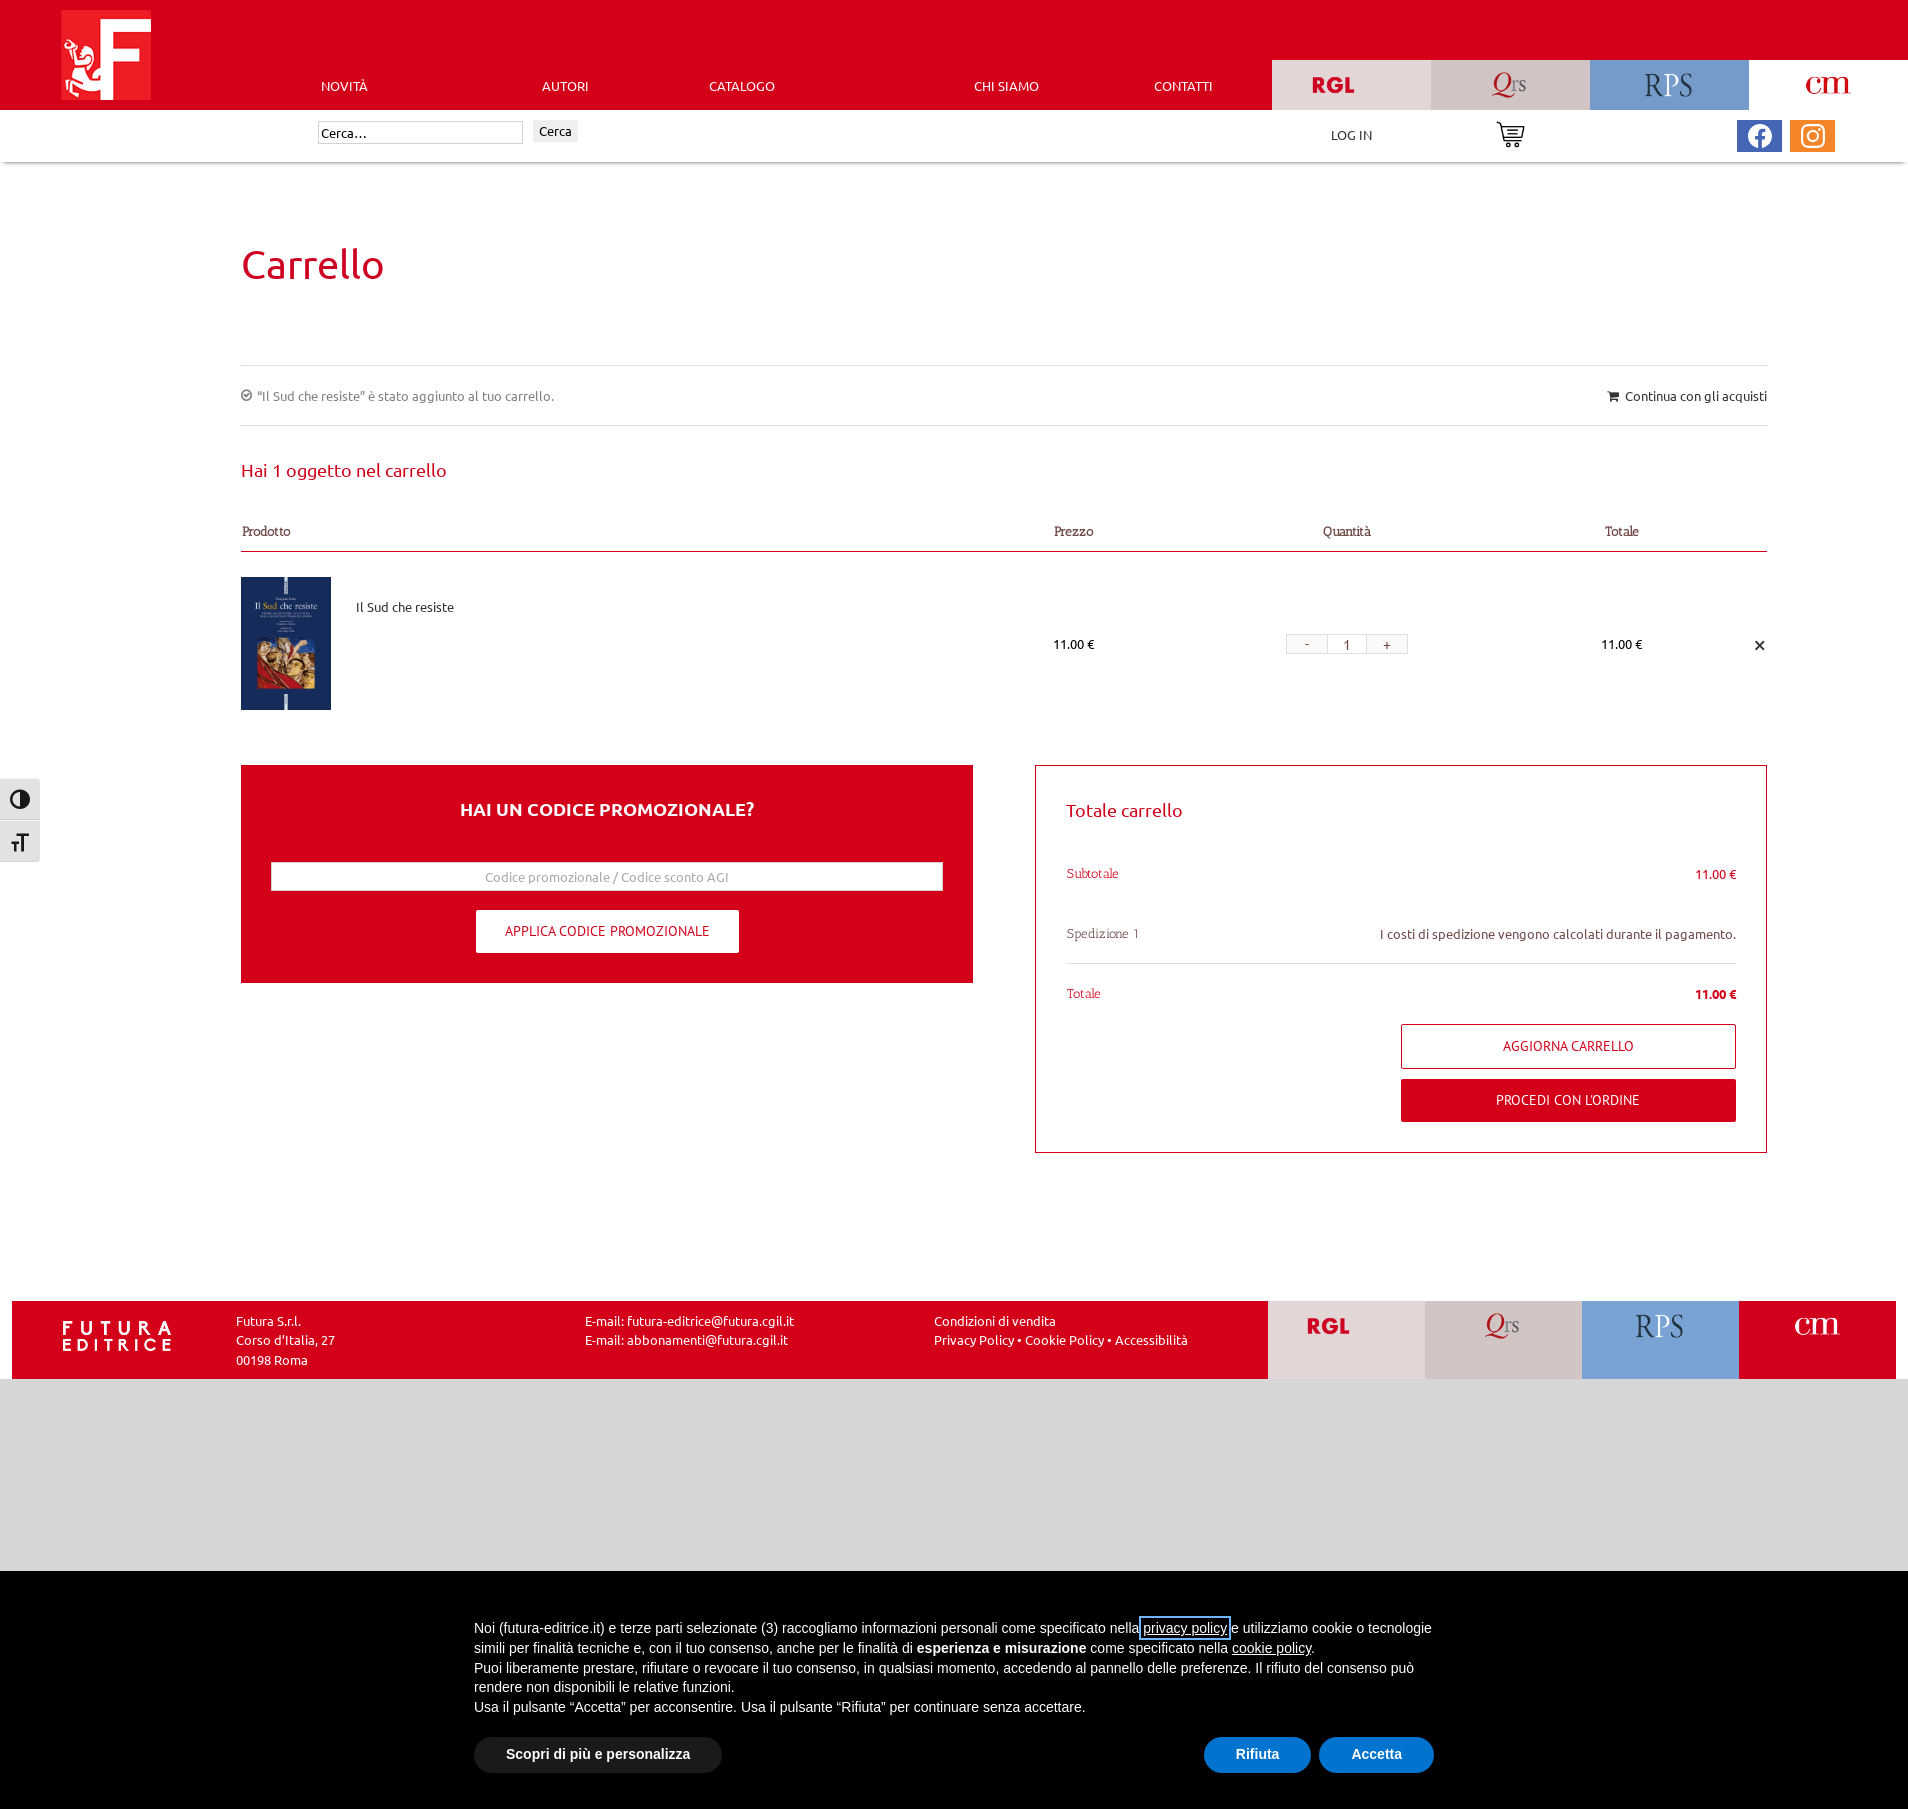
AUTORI (565, 85)
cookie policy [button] (1271, 1648)
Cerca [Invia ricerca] (555, 130)
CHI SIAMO (1006, 85)
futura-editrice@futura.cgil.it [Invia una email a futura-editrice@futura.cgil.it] (710, 1320)
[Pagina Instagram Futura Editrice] (1813, 133)
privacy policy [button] (1185, 1628)
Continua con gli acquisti (1696, 395)
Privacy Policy (974, 1339)
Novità (344, 85)
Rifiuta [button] (1258, 1754)
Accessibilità (1151, 1339)
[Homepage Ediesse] (117, 1333)
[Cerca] (420, 133)
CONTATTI (1183, 85)
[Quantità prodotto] (1347, 644)
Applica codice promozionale (607, 931)
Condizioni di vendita (995, 1320)
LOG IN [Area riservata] (1351, 134)
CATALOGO (742, 85)
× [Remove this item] (1760, 643)
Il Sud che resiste (405, 606)
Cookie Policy (1064, 1339)
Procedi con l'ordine (1568, 1100)
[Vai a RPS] (1660, 1340)
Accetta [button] (1376, 1754)
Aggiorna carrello (1568, 1046)
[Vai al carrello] (1510, 132)
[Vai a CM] (1817, 1340)
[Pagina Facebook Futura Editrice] (1760, 133)
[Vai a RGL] (1346, 1340)
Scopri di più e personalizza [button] (598, 1754)
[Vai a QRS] (1503, 1340)
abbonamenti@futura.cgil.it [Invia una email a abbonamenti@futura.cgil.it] (707, 1339)
